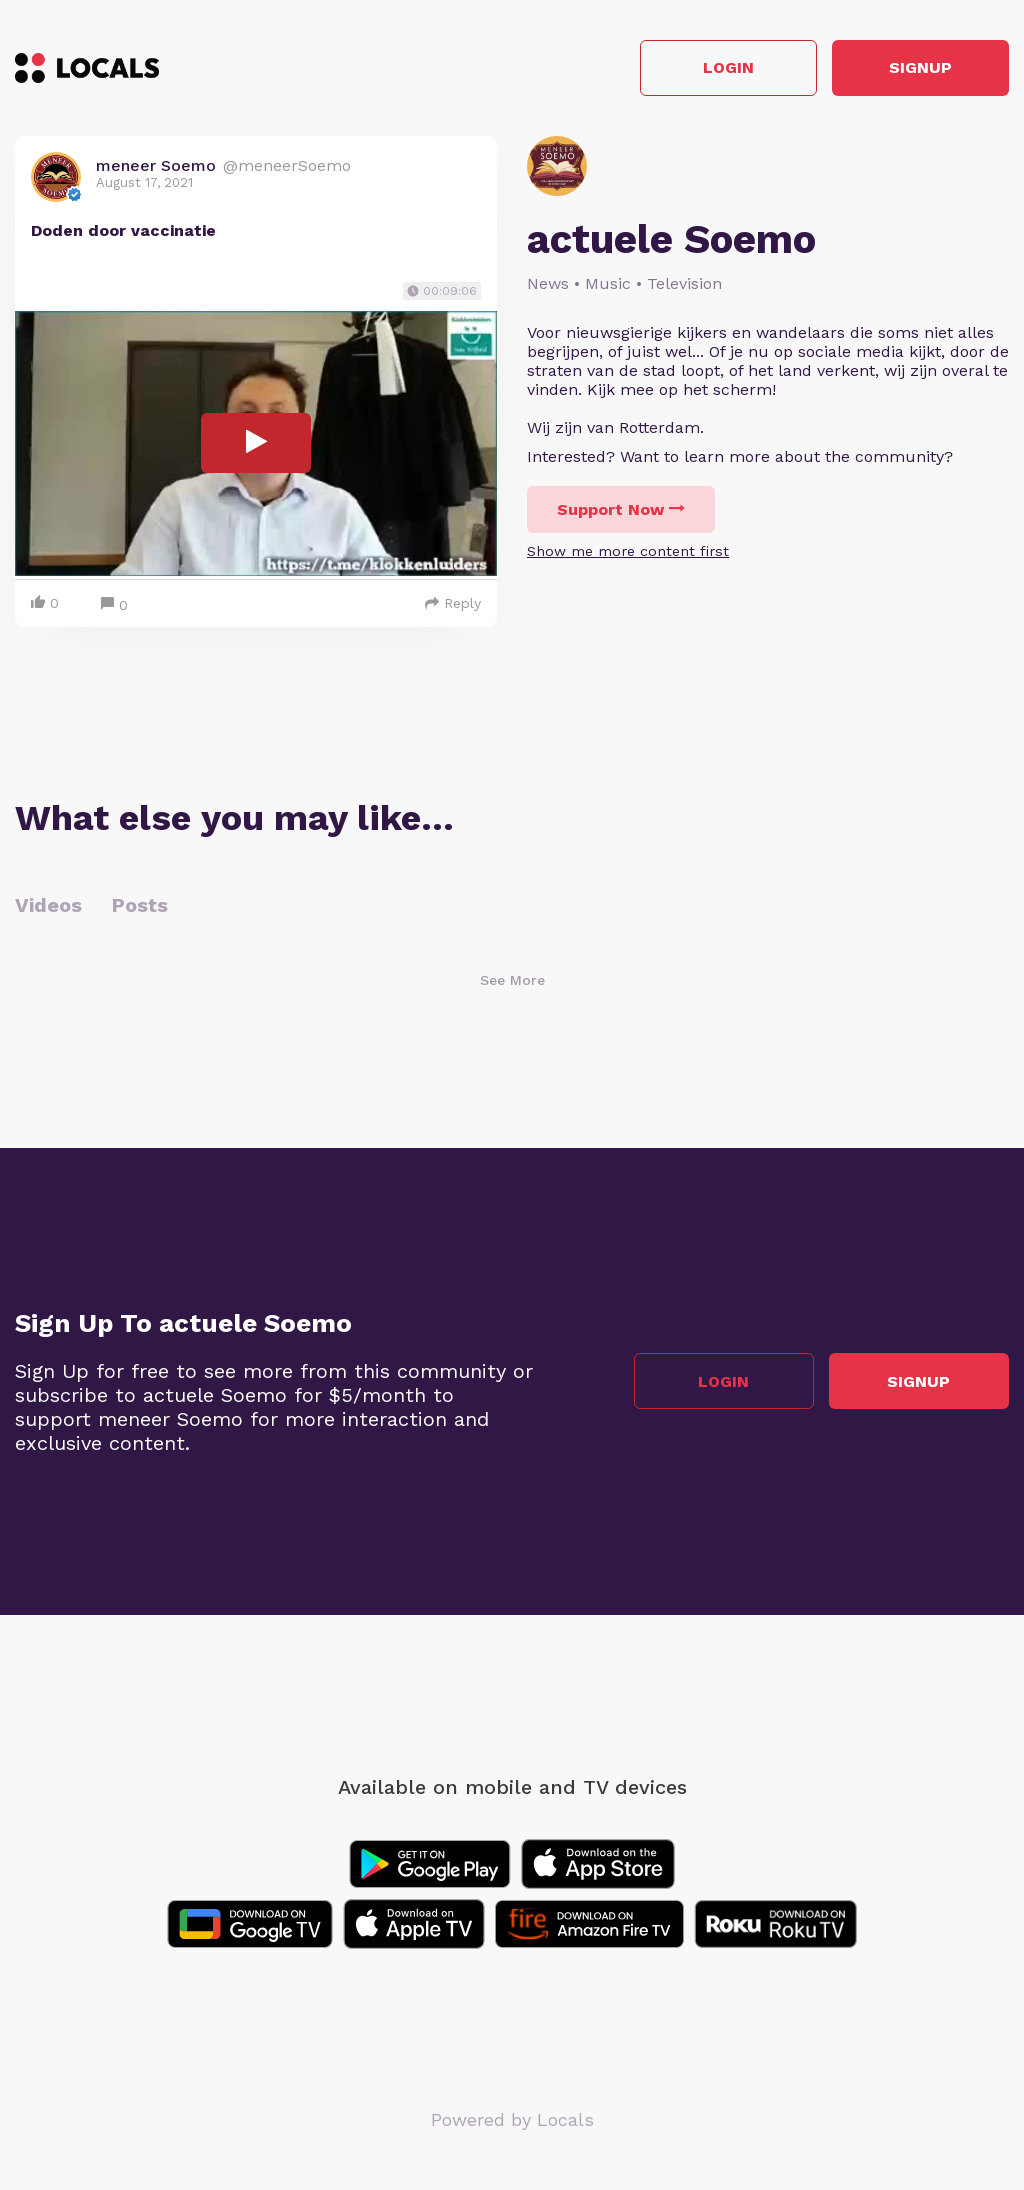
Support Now (621, 509)
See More (512, 980)
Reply (453, 603)
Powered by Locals (512, 2119)
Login (724, 68)
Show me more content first (628, 551)
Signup (919, 68)
